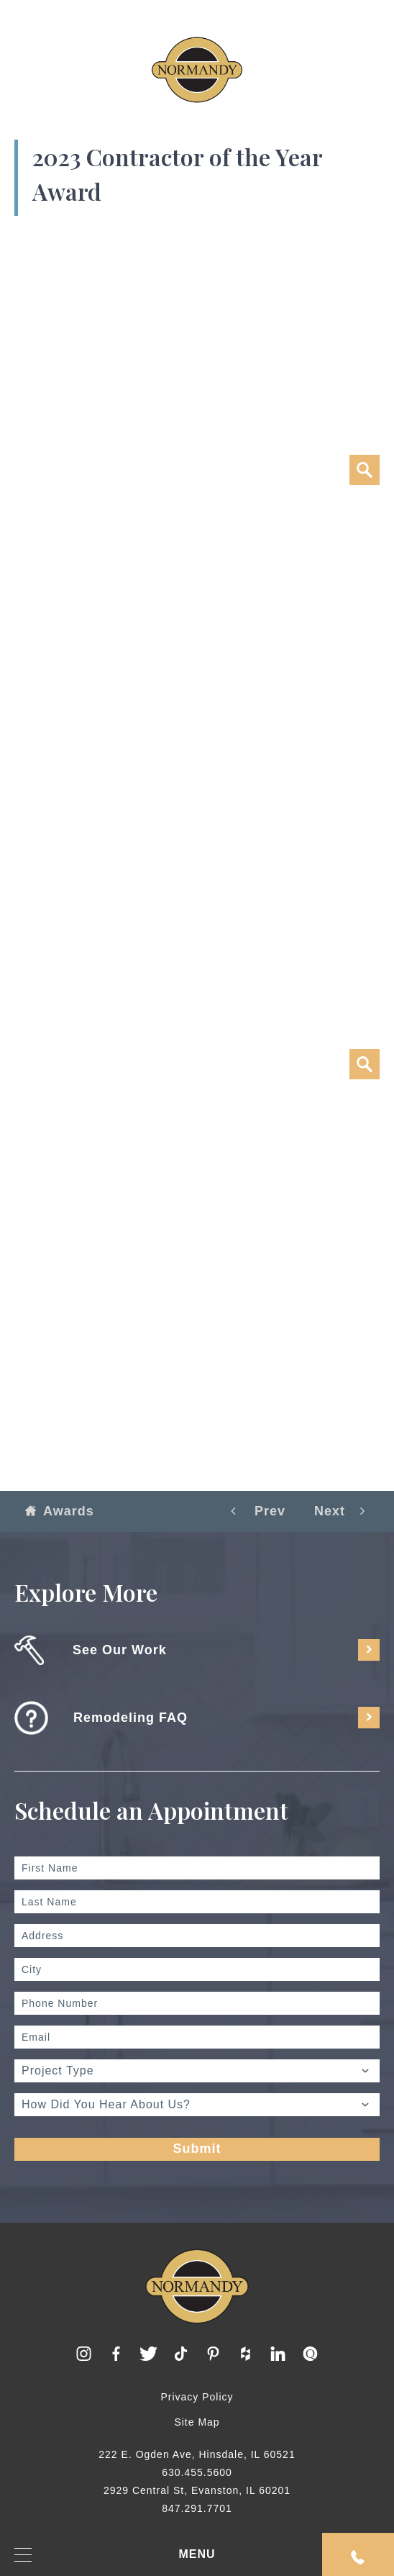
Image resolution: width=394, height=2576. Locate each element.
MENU (115, 2555)
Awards (59, 1511)
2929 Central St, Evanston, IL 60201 (197, 2490)
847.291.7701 (197, 2508)
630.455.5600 (197, 2472)
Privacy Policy (196, 2397)
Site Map (196, 2422)
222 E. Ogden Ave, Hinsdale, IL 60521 (196, 2454)
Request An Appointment (358, 2557)
